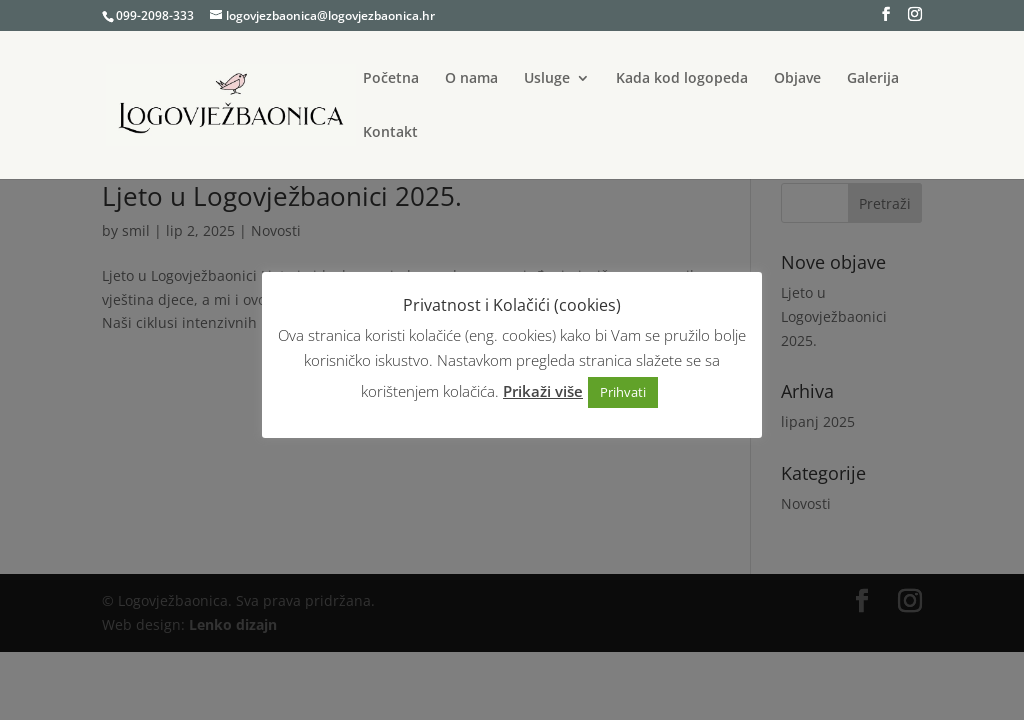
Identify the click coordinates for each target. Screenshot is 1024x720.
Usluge (547, 79)
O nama (471, 79)
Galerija (873, 79)
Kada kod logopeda (682, 79)
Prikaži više (543, 391)
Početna (391, 79)
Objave (797, 79)
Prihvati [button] (623, 392)
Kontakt (390, 133)
